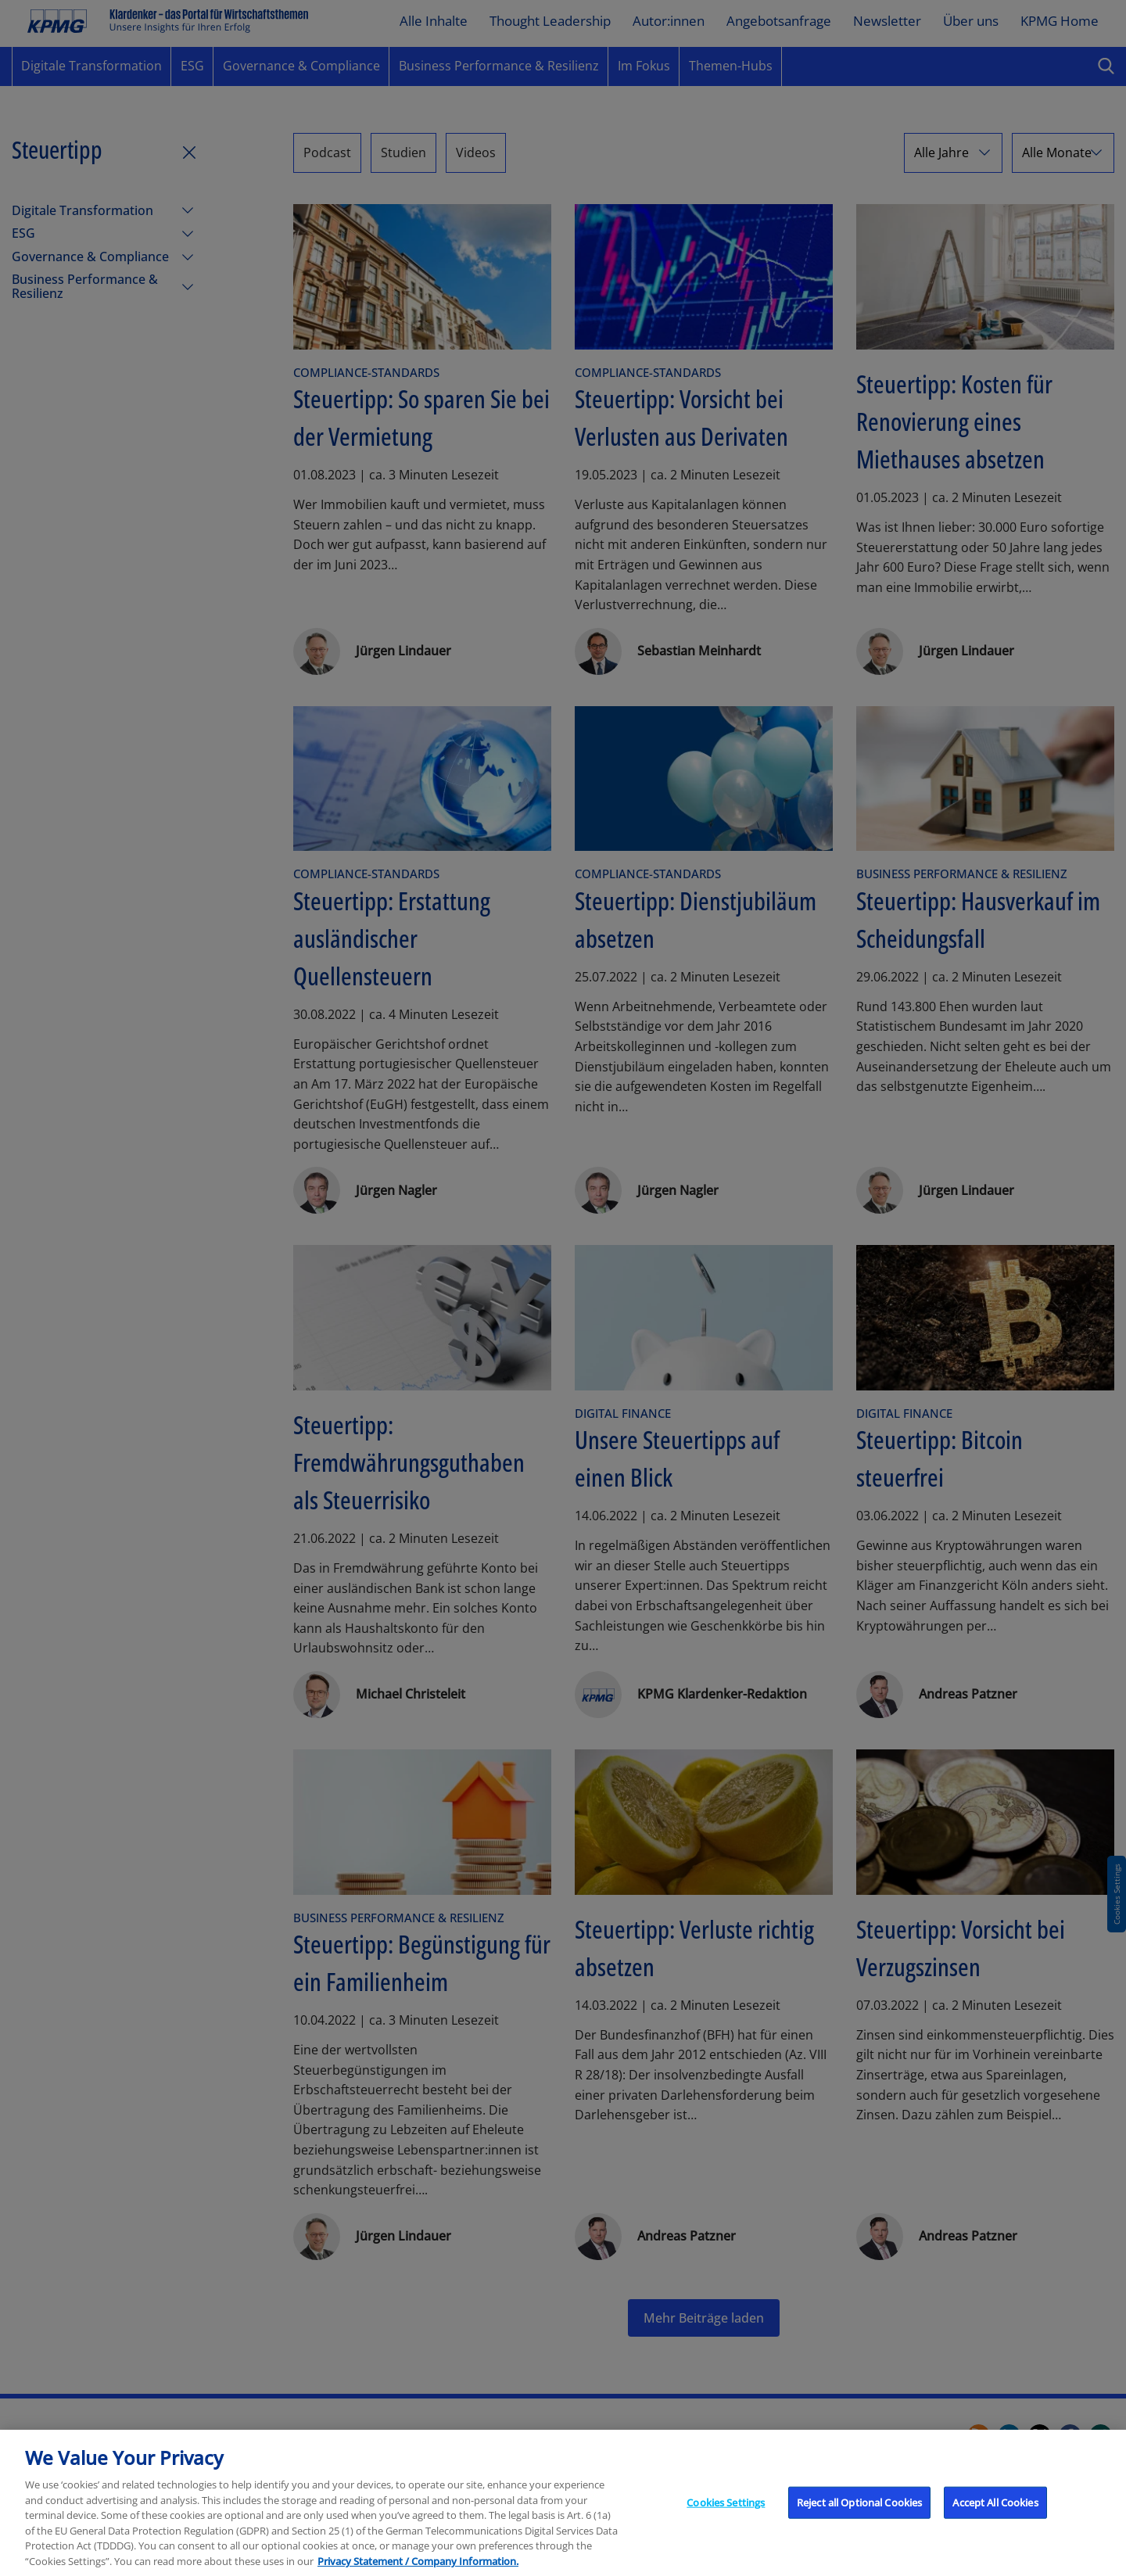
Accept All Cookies (995, 2532)
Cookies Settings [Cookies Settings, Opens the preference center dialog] (726, 2532)
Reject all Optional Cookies (860, 2532)
